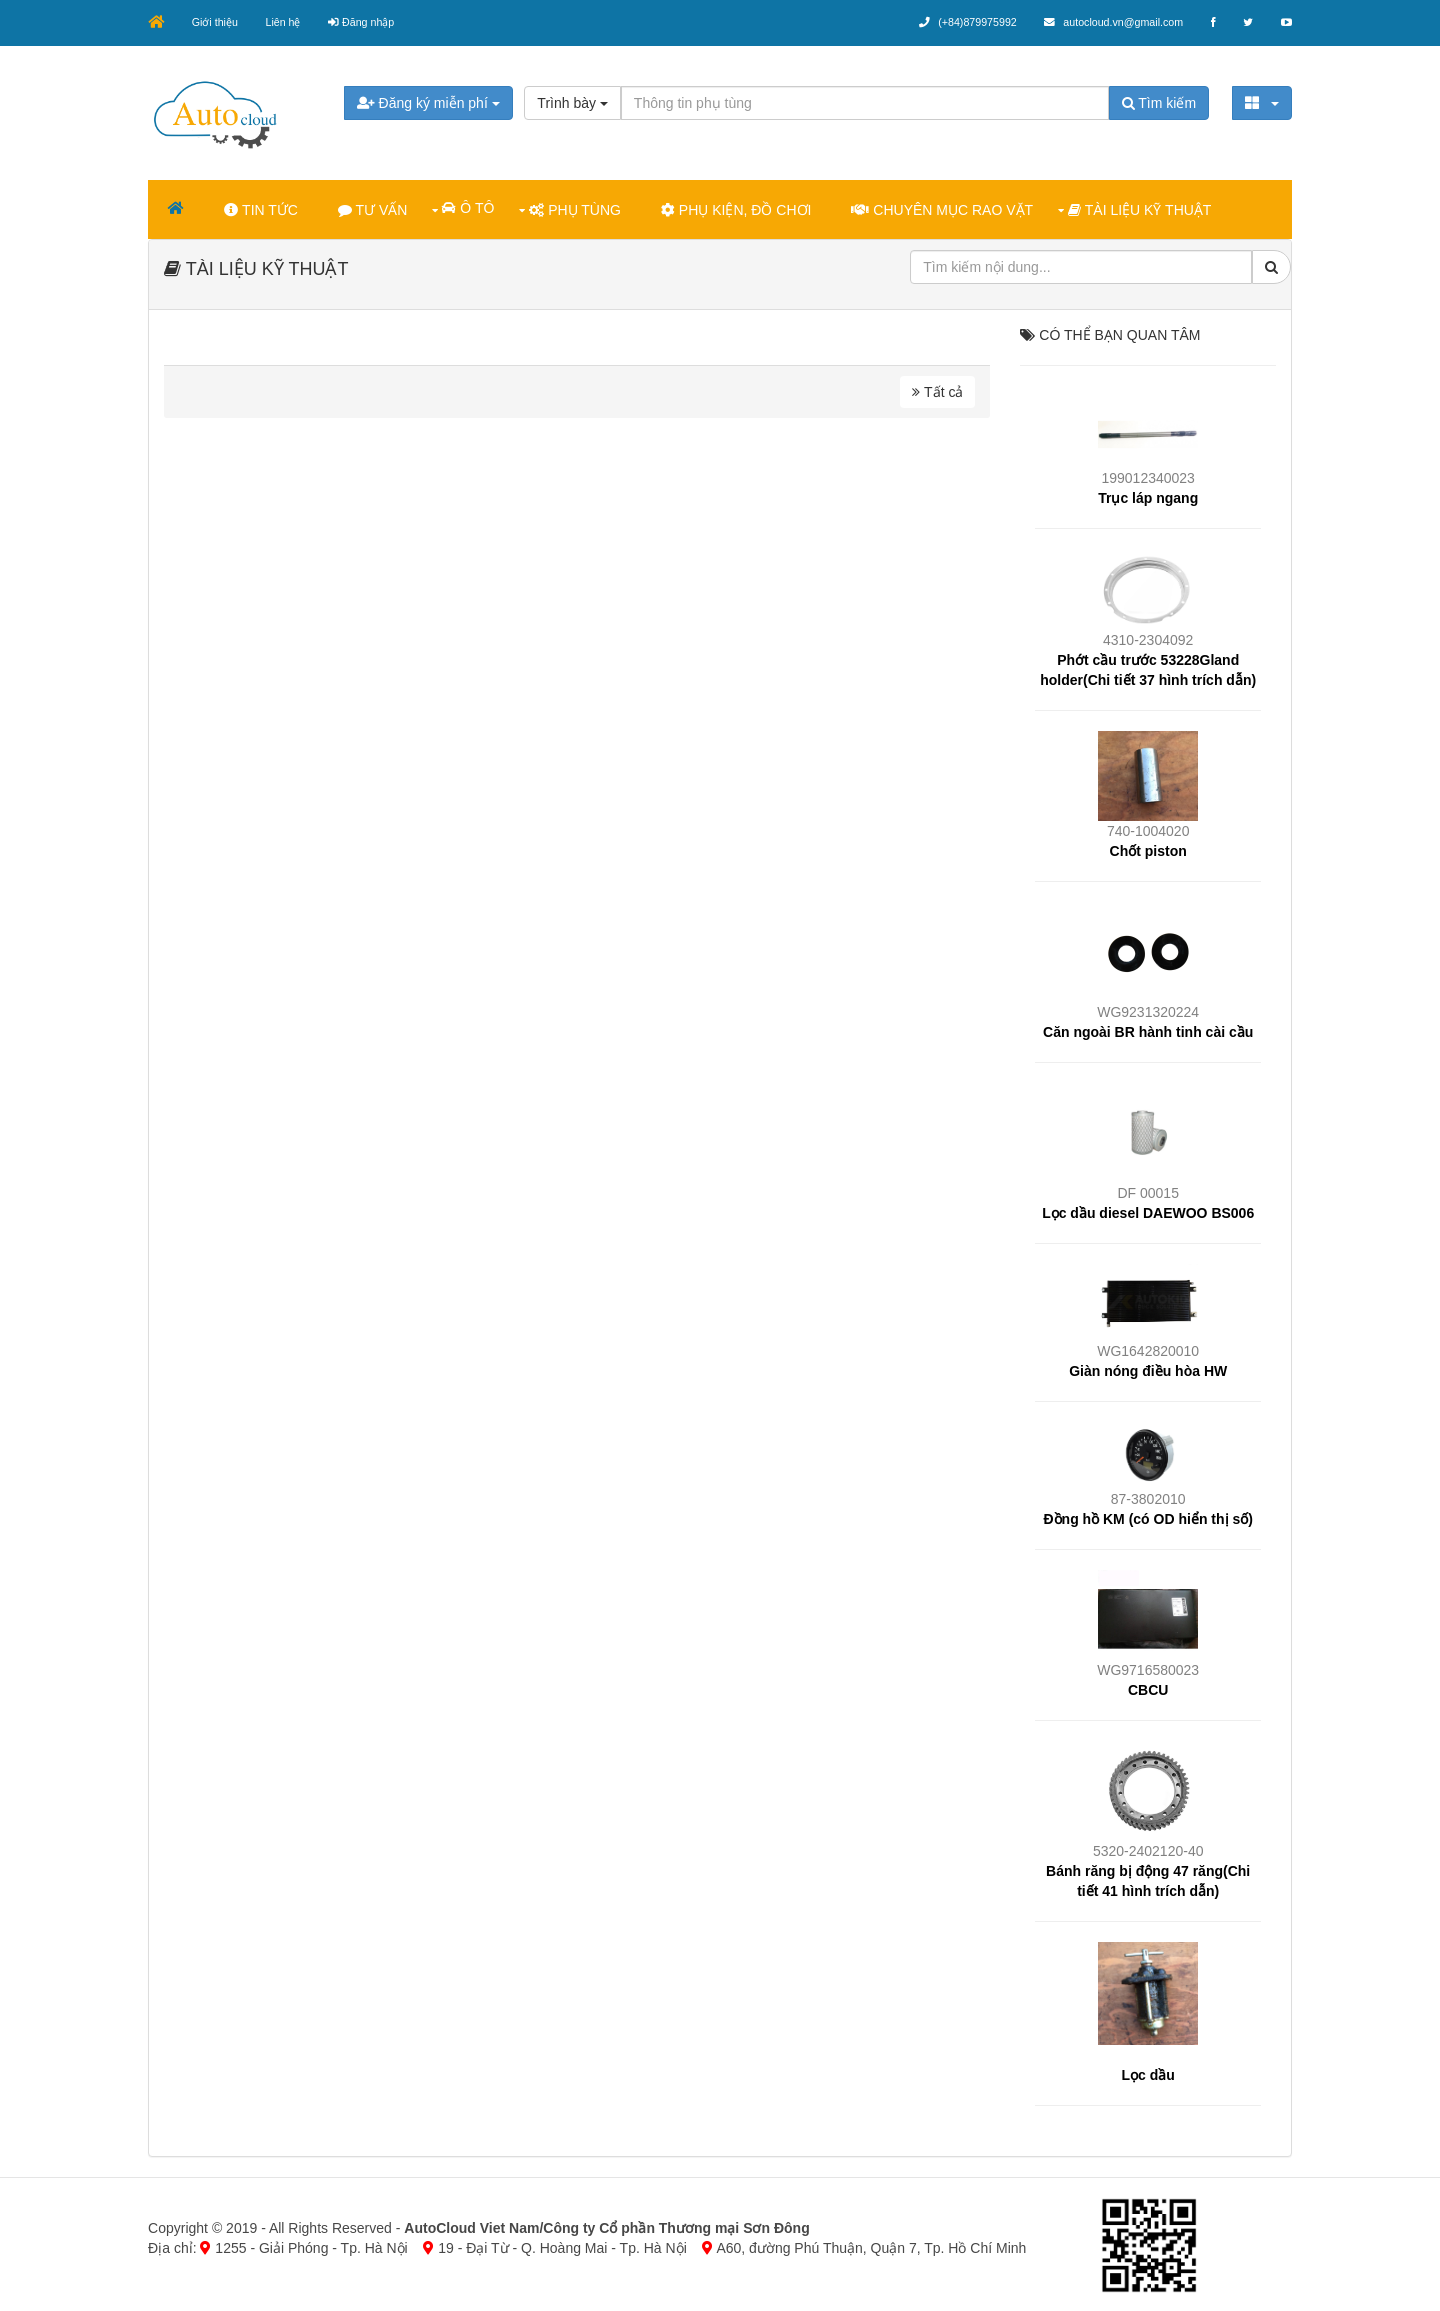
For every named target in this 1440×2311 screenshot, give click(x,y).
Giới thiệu (218, 22)
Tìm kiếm (1157, 102)
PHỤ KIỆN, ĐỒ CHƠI (738, 209)
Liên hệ (287, 22)
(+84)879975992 (960, 22)
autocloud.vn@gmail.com (1107, 22)
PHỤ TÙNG (577, 209)
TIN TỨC (263, 209)
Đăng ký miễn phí (429, 102)
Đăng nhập (367, 22)
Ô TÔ (470, 207)
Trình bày (573, 102)
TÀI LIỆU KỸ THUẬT (1141, 209)
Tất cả (937, 391)
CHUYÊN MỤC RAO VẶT (944, 209)
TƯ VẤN (375, 209)
